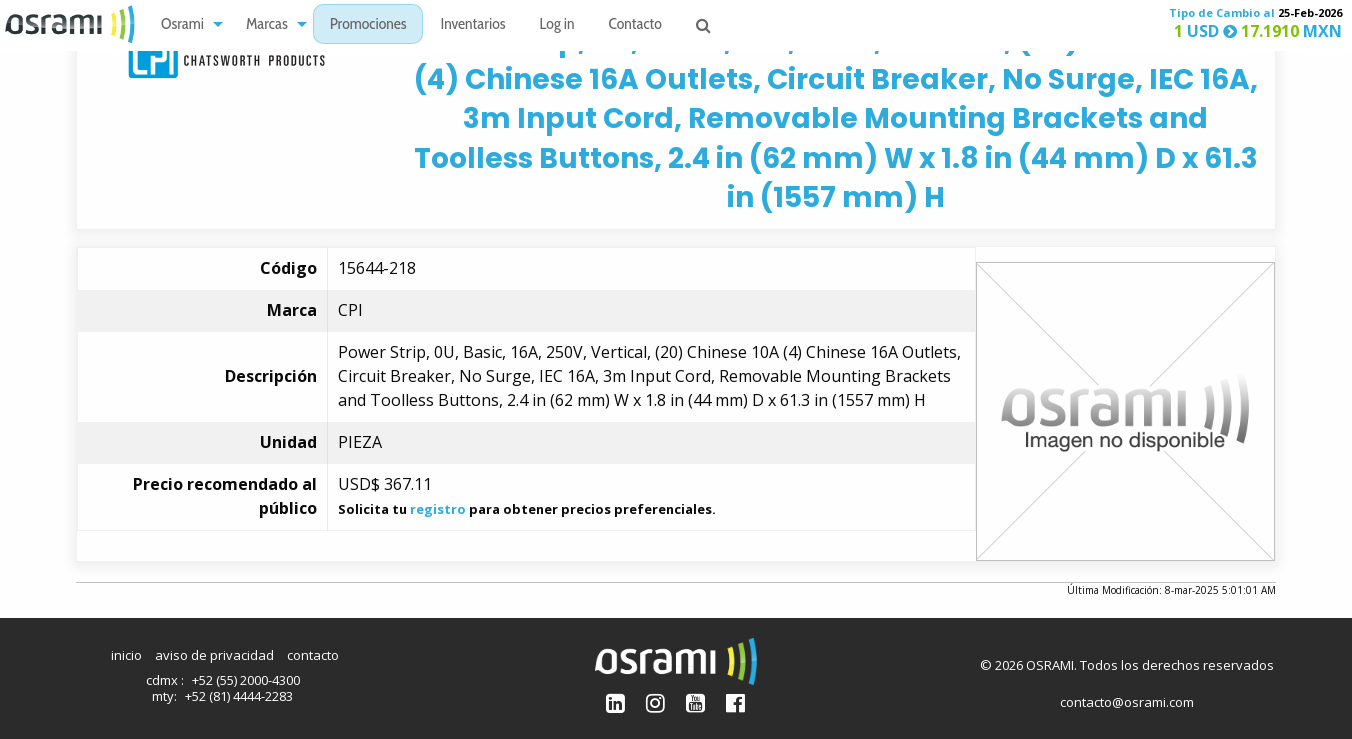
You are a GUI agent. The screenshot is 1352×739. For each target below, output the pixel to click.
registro (438, 509)
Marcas (267, 25)
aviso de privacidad (214, 655)
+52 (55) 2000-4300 (246, 680)
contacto (313, 655)
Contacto (635, 25)
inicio (126, 655)
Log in (557, 25)
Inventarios (472, 25)
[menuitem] (186, 24)
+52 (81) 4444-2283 (239, 696)
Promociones (368, 25)
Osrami (182, 25)
